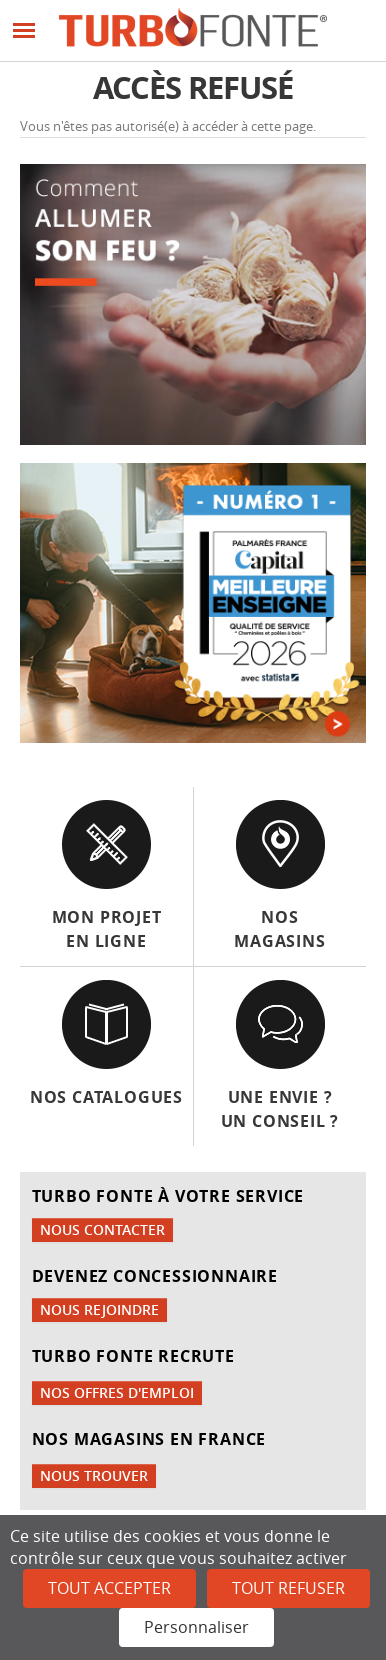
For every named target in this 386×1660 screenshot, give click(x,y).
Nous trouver (94, 1475)
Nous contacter (102, 1229)
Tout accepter (109, 1588)
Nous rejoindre (99, 1309)
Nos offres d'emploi (117, 1392)
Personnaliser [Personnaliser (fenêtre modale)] (196, 1627)
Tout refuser (288, 1588)
